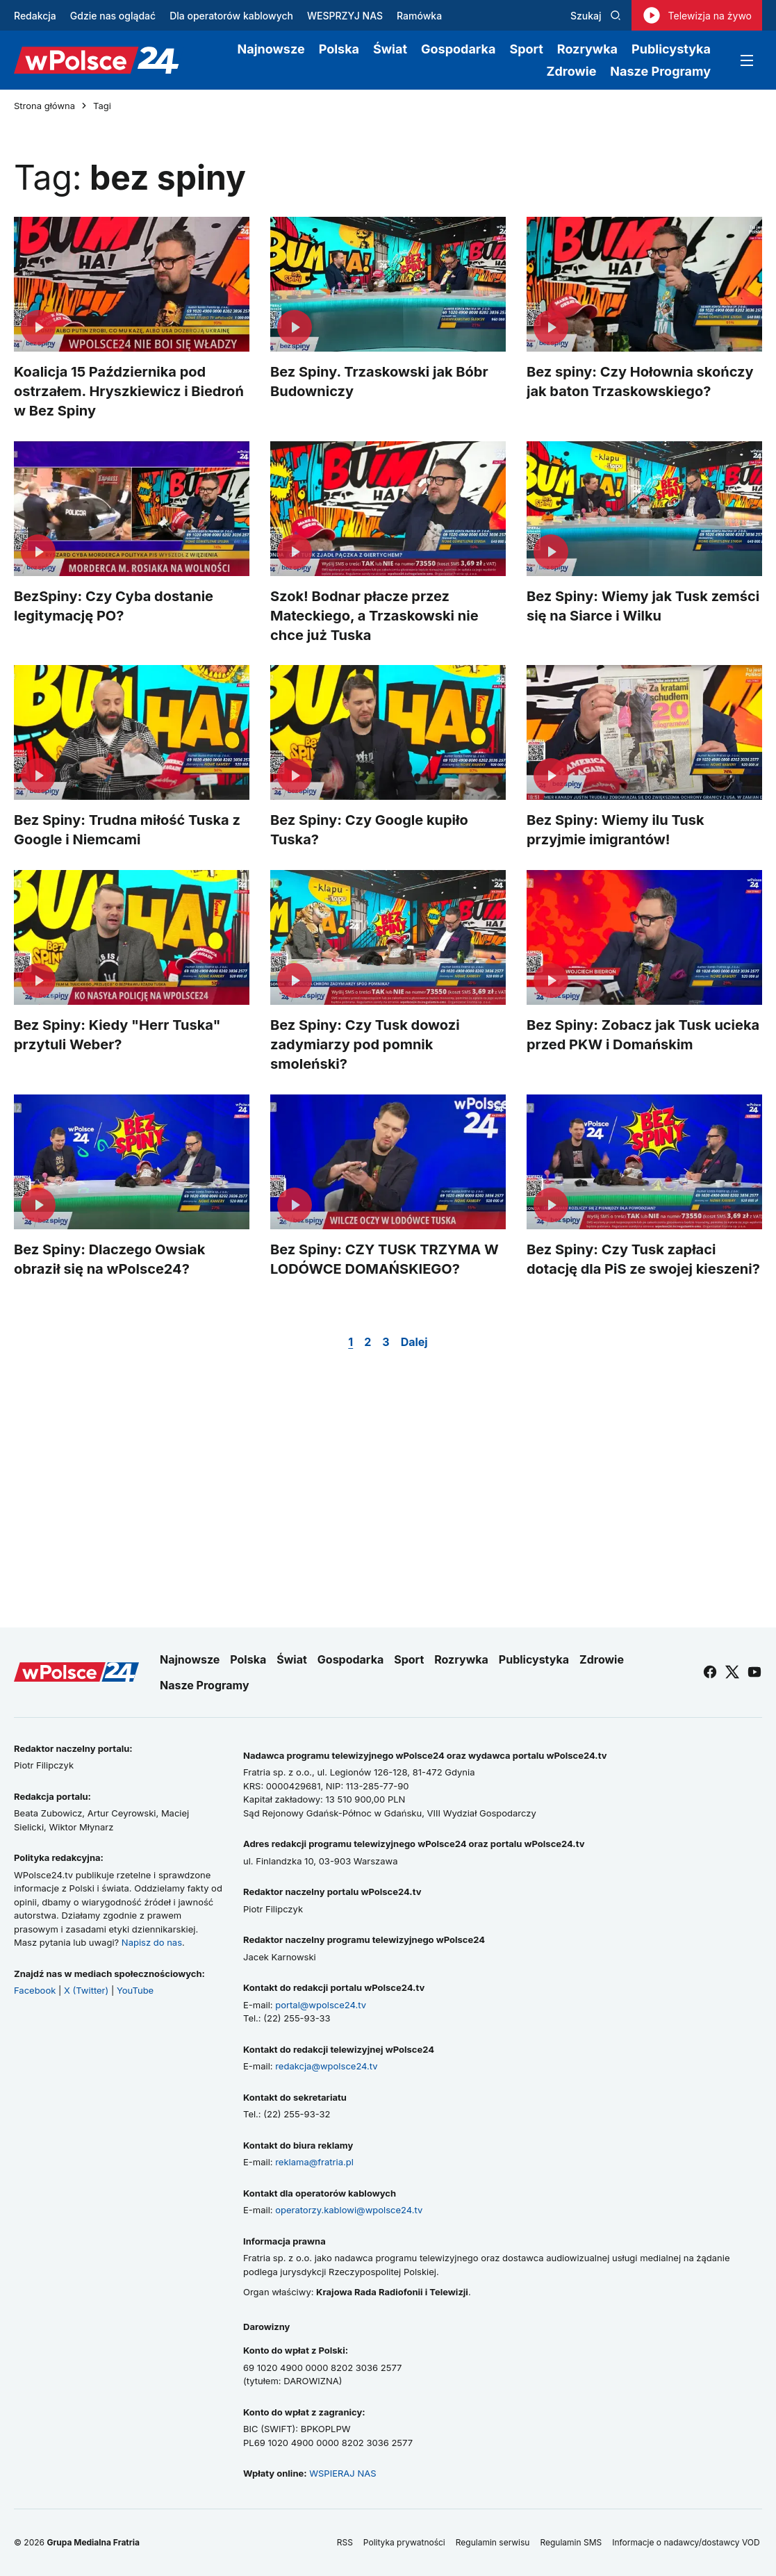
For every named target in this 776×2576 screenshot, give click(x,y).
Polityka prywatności (404, 2542)
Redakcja (35, 16)
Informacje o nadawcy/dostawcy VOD (687, 2542)
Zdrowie (571, 71)
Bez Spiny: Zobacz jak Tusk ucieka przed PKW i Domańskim (643, 1035)
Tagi (102, 105)
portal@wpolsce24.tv (320, 2004)
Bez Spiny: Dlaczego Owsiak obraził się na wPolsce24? (109, 1259)
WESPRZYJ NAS (345, 16)
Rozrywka (587, 49)
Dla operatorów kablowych (231, 16)
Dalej (414, 1342)
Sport (526, 49)
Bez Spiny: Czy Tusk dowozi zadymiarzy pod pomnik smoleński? (365, 1044)
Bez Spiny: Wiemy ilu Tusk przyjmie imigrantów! (615, 830)
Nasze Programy (660, 71)
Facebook (35, 1990)
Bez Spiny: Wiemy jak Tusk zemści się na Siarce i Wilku (643, 605)
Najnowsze (271, 49)
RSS (345, 2542)
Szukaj (595, 16)
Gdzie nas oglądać (113, 16)
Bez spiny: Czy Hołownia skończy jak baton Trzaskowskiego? (640, 381)
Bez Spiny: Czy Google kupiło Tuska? (369, 830)
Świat (390, 49)
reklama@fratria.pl (314, 2161)
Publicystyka (671, 49)
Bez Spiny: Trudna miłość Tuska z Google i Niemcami (127, 830)
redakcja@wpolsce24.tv (326, 2066)
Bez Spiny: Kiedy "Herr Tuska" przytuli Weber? (117, 1035)
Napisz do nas (152, 1942)
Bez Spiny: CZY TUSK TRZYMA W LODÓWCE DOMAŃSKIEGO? (384, 1259)
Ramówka (419, 16)
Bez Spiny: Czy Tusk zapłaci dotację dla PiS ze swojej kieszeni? (643, 1259)
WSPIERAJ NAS (342, 2473)
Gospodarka (458, 49)
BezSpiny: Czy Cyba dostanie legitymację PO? (113, 605)
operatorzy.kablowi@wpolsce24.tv (348, 2209)
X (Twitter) (86, 1990)
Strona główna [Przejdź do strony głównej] (44, 105)
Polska (339, 49)
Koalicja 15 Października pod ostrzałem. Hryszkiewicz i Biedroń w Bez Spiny (129, 391)
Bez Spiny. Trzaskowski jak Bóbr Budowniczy (379, 381)
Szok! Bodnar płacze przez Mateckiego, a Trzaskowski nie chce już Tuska (374, 615)
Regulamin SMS (571, 2542)
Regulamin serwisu (493, 2542)
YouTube (135, 1990)
